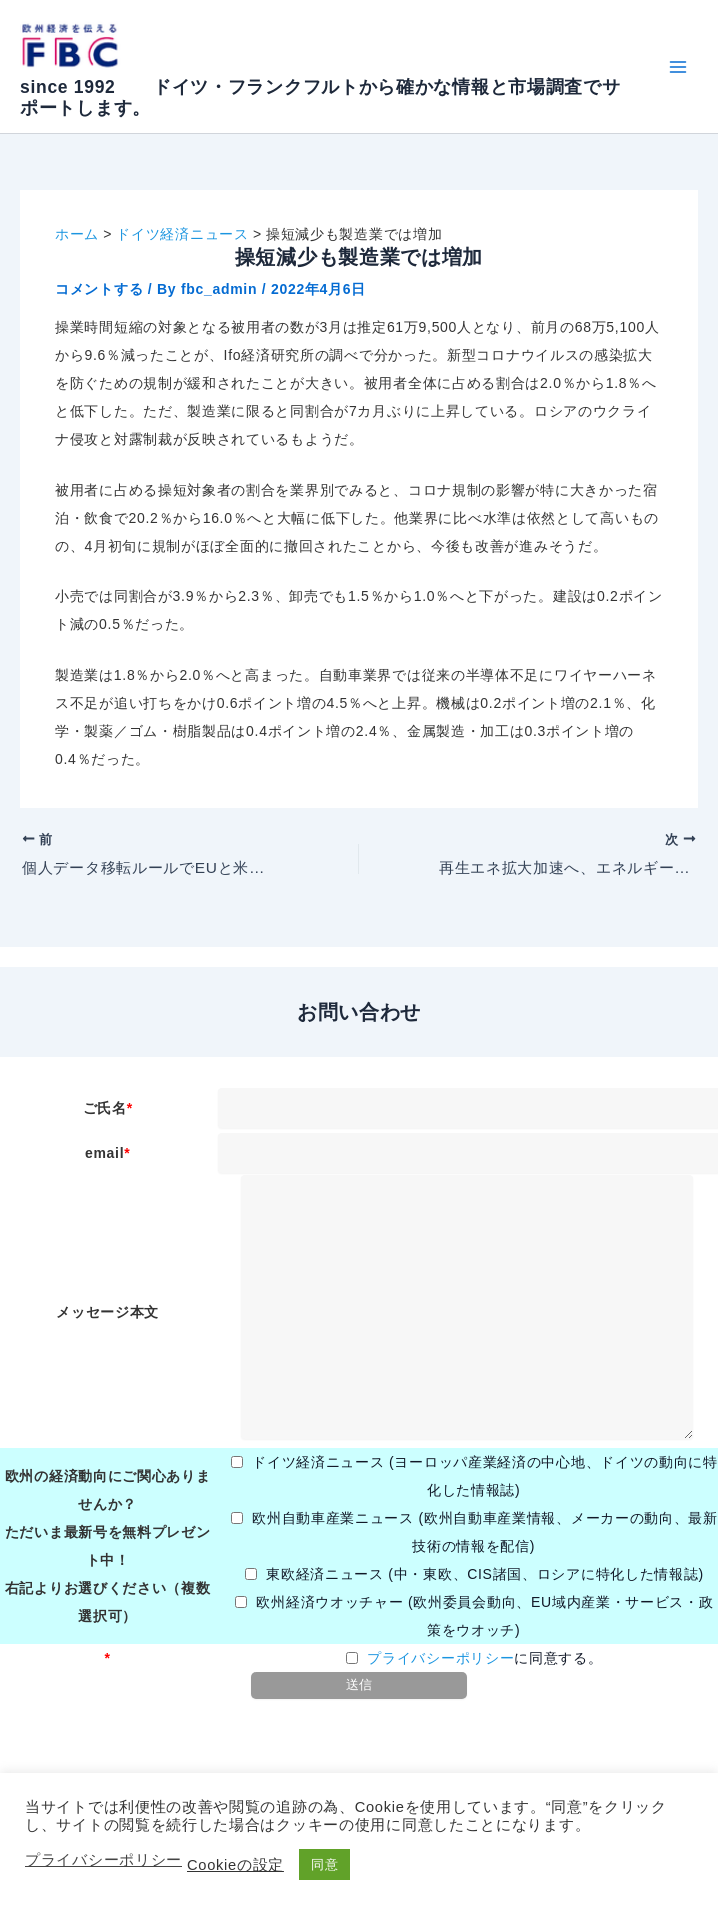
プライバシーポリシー (440, 1659)
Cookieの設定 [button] (235, 1865)
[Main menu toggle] (677, 66)
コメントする (99, 289)
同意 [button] (324, 1864)
